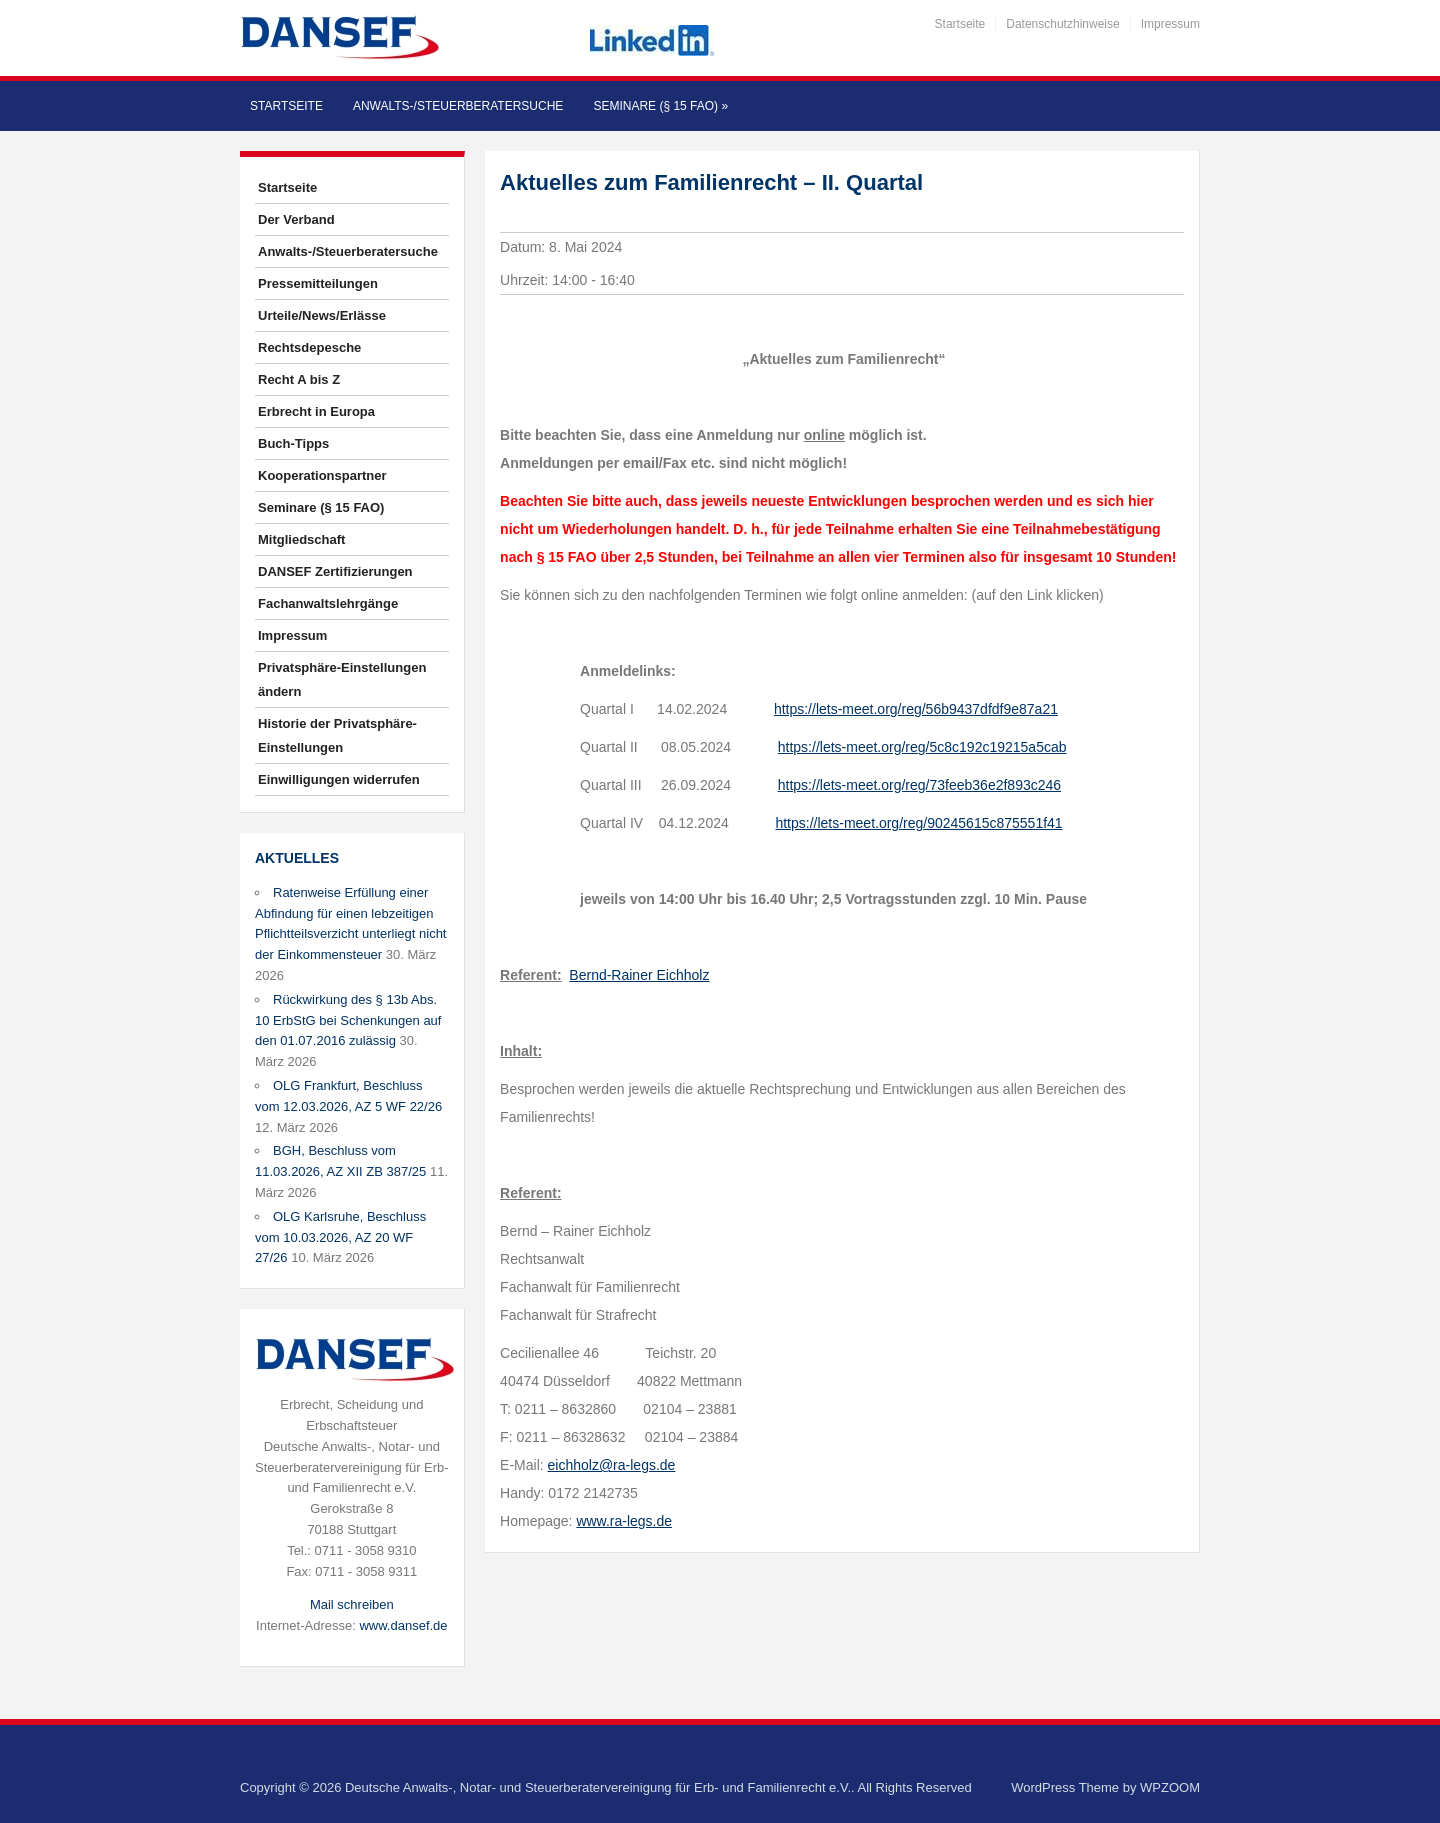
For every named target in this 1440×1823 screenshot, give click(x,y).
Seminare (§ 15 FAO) (660, 106)
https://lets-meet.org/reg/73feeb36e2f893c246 (919, 785)
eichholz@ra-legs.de (612, 1465)
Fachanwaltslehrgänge (328, 603)
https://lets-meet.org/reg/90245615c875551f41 (918, 823)
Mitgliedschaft (301, 539)
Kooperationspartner (322, 475)
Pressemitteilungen (318, 283)
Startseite (960, 24)
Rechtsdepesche (309, 347)
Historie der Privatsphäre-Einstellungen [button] (337, 735)
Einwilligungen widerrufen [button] (339, 779)
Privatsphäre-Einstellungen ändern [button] (342, 679)
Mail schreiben (352, 1604)
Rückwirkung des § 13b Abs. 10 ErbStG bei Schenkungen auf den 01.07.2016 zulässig (348, 1020)
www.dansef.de (403, 1625)
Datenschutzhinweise (1062, 24)
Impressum (1170, 24)
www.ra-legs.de (624, 1521)
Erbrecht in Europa (316, 411)
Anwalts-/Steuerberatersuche (458, 106)
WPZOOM (1170, 1787)
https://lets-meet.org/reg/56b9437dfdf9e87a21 (916, 709)
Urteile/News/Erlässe (322, 315)
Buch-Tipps (293, 443)
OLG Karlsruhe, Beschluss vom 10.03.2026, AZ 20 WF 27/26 (340, 1237)
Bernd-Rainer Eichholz (639, 975)
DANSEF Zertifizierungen (335, 571)
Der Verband (296, 219)
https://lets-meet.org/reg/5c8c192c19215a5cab (922, 747)
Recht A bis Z (299, 379)
